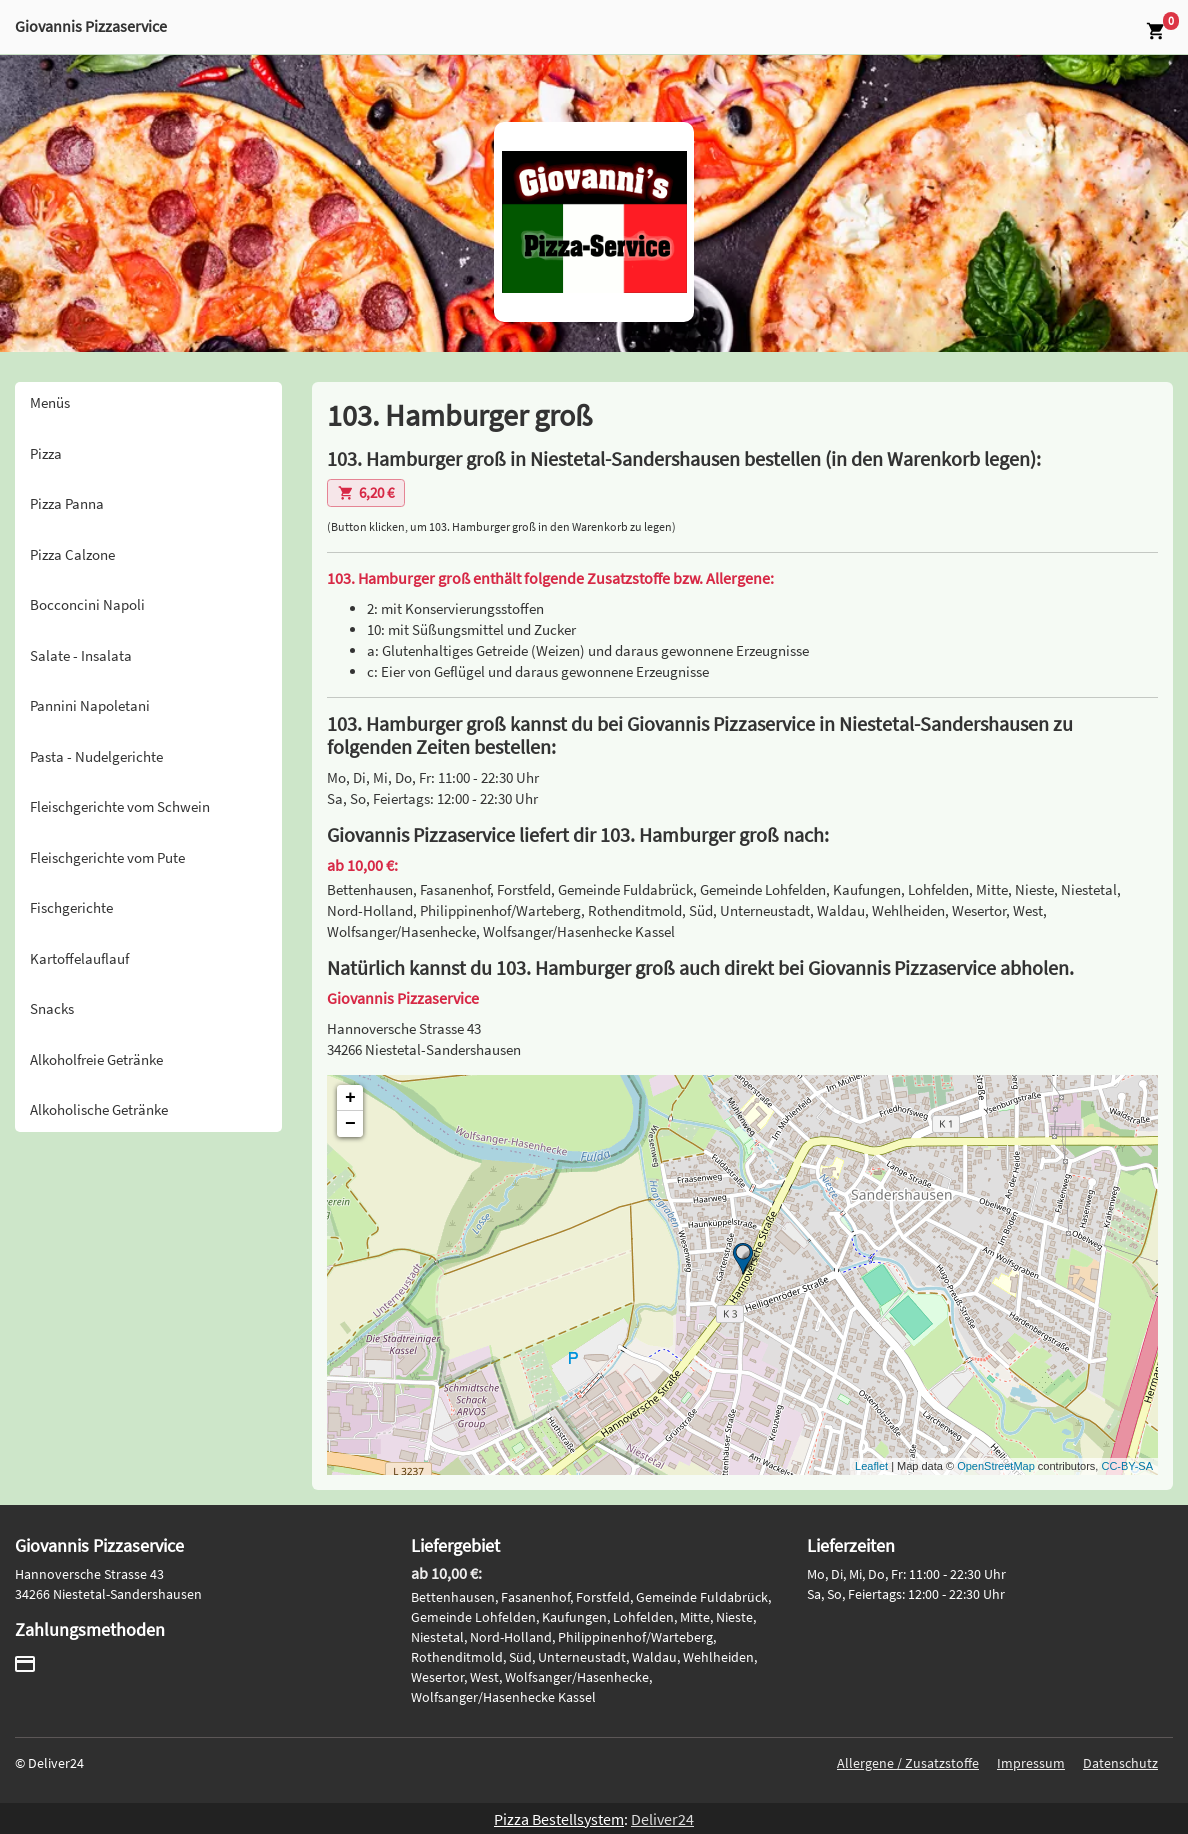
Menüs (50, 402)
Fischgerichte (71, 907)
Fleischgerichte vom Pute (107, 857)
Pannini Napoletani (90, 705)
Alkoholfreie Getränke (96, 1059)
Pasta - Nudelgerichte (96, 756)
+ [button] (350, 1098)
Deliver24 (662, 1819)
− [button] (350, 1124)
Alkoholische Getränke (99, 1109)
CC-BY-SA (1127, 1466)
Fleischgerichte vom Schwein (120, 806)
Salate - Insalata (81, 655)
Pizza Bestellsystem (559, 1819)
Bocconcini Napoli (87, 604)
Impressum (1031, 1763)
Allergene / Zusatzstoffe (908, 1763)
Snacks (52, 1008)
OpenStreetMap (996, 1466)
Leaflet (871, 1466)
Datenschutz (1120, 1763)
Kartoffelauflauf (79, 958)
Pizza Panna (67, 503)
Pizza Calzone (72, 554)
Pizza (46, 453)
